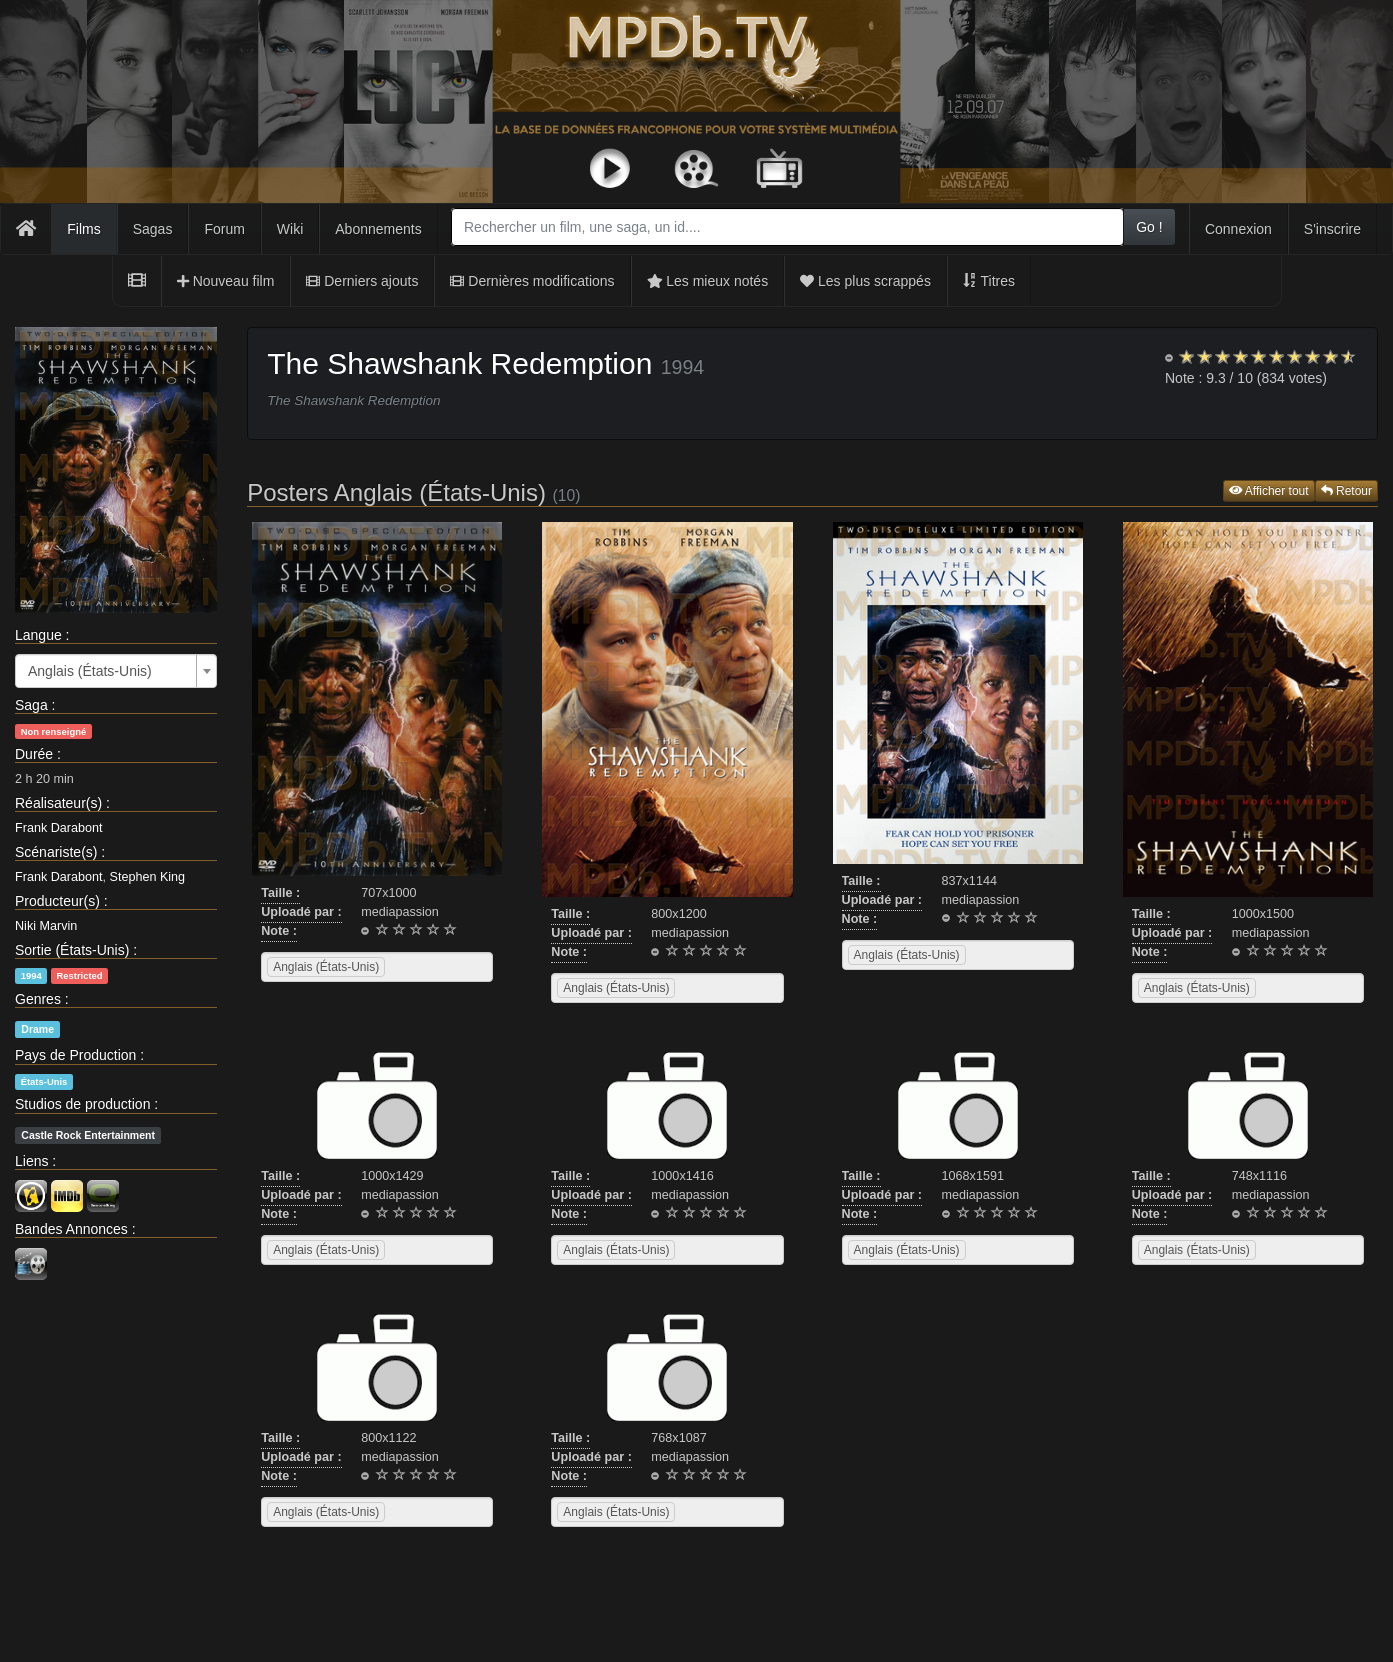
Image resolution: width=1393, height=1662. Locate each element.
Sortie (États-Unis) (72, 950)
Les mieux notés (708, 281)
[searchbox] (415, 967)
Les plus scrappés (865, 281)
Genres (38, 999)
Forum (224, 229)
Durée (34, 754)
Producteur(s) (57, 901)
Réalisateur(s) (58, 803)
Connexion (1238, 229)
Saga (31, 705)
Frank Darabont (59, 828)
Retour (1346, 491)
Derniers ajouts (362, 281)
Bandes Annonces (71, 1229)
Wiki (290, 229)
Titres (989, 281)
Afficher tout (1269, 491)
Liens (31, 1161)
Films (83, 229)
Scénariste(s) (56, 852)
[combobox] (787, 227)
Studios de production (82, 1104)
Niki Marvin (46, 926)
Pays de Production (75, 1055)
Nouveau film (226, 281)
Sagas (153, 229)
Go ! (1149, 227)
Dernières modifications (532, 281)
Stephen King (148, 877)
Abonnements (378, 229)
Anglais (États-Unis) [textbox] (90, 671)
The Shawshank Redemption (459, 363)
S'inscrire (1332, 229)
